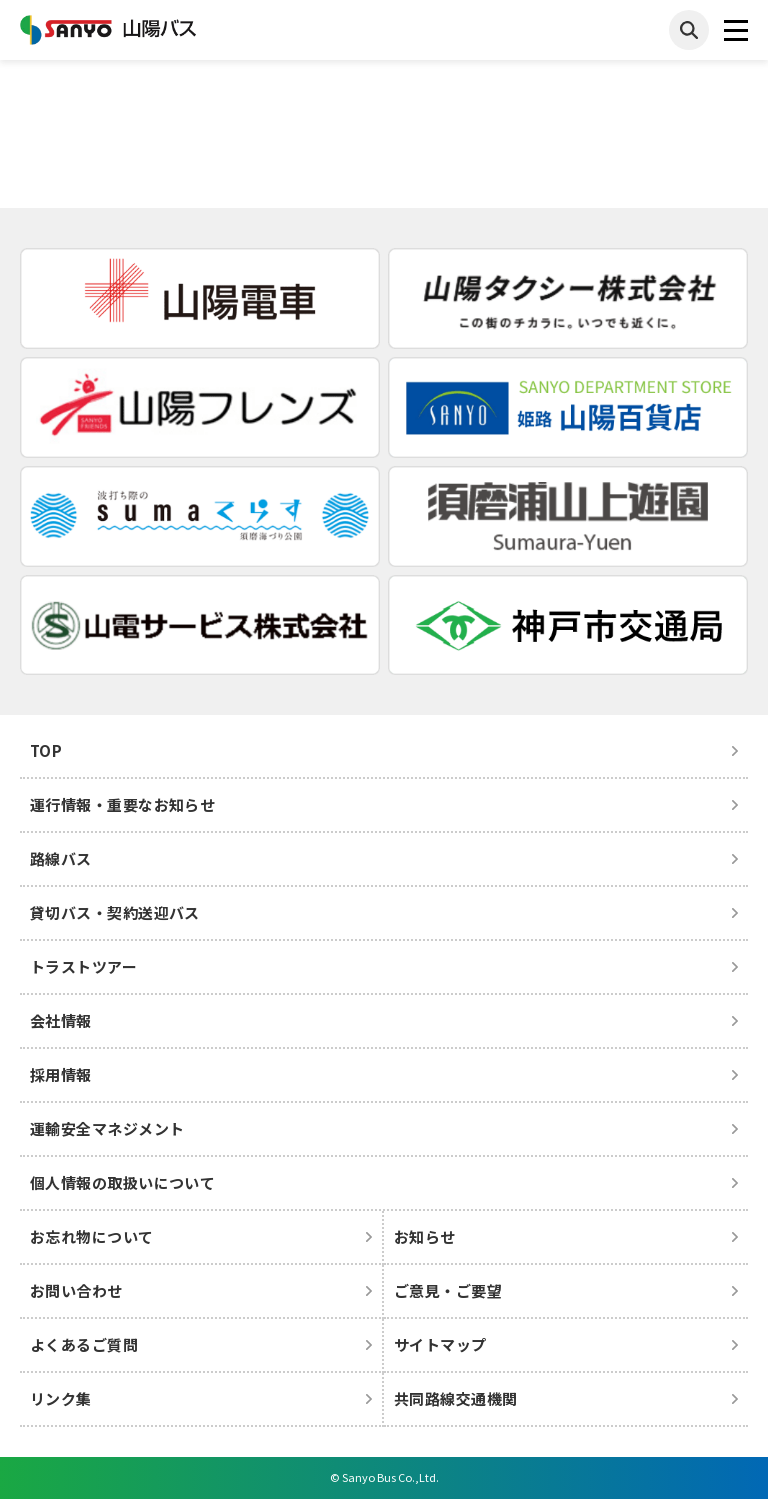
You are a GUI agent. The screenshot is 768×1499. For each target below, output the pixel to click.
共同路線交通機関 (456, 1398)
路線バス (61, 858)
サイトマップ (440, 1344)
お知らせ (425, 1236)
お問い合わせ (76, 1290)
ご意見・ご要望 (448, 1290)
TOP (46, 750)
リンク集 (61, 1398)
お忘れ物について (92, 1236)
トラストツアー (83, 966)
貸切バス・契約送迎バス (115, 912)
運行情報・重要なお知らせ (122, 804)
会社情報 (61, 1020)
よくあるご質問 (84, 1344)
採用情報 (61, 1074)
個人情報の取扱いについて (122, 1182)
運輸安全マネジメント (107, 1128)
